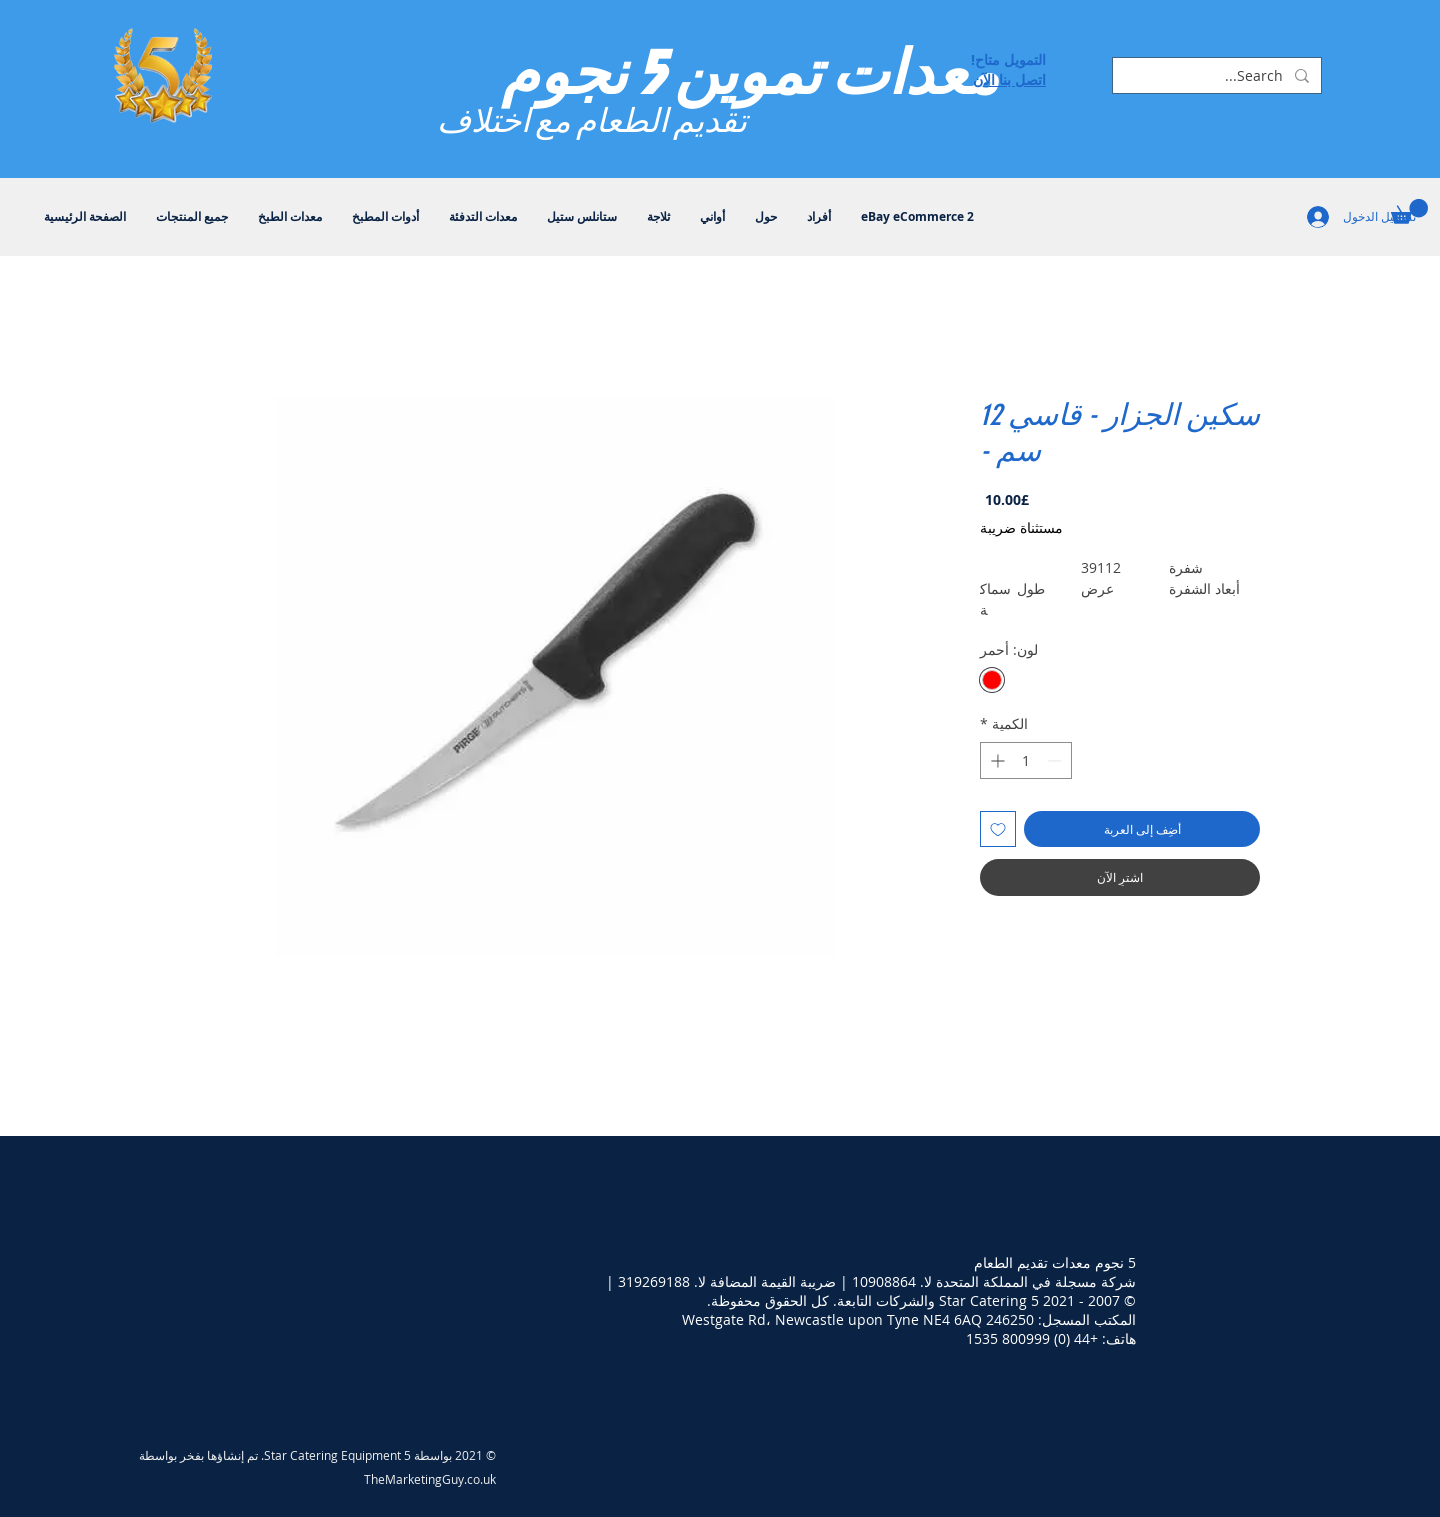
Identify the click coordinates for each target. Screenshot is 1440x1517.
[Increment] (995, 760)
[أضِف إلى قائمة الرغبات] (998, 829)
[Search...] (1219, 76)
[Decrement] (1056, 760)
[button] (1409, 211)
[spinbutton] (1026, 760)
